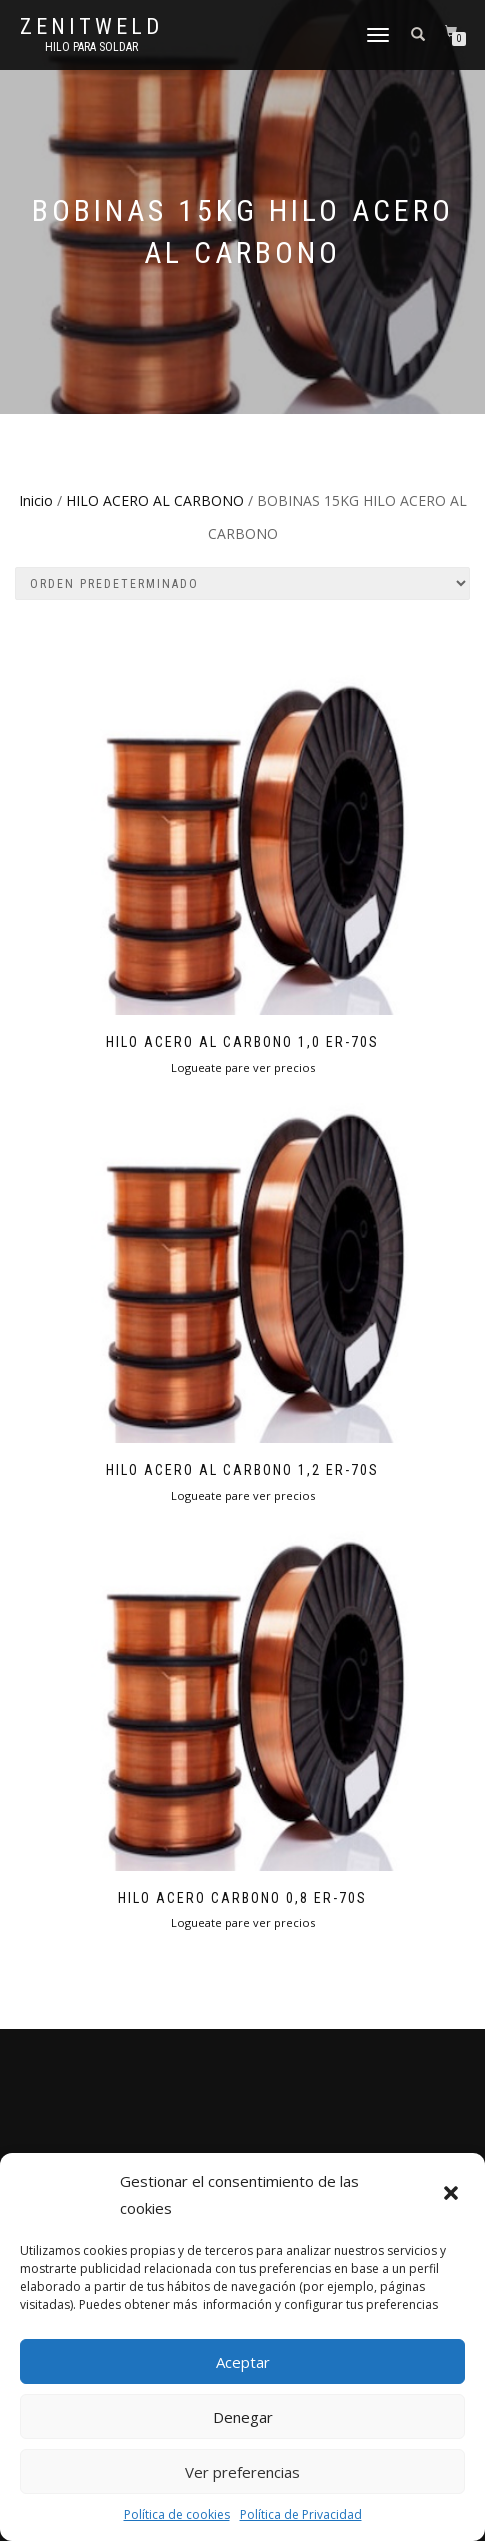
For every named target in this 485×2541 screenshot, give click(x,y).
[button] (453, 2195)
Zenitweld (91, 27)
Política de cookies (177, 2514)
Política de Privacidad (301, 2514)
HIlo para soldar (91, 47)
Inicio (36, 500)
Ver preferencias (242, 2472)
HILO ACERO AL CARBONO (155, 500)
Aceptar (243, 2362)
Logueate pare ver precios (243, 1067)
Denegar (243, 2417)
